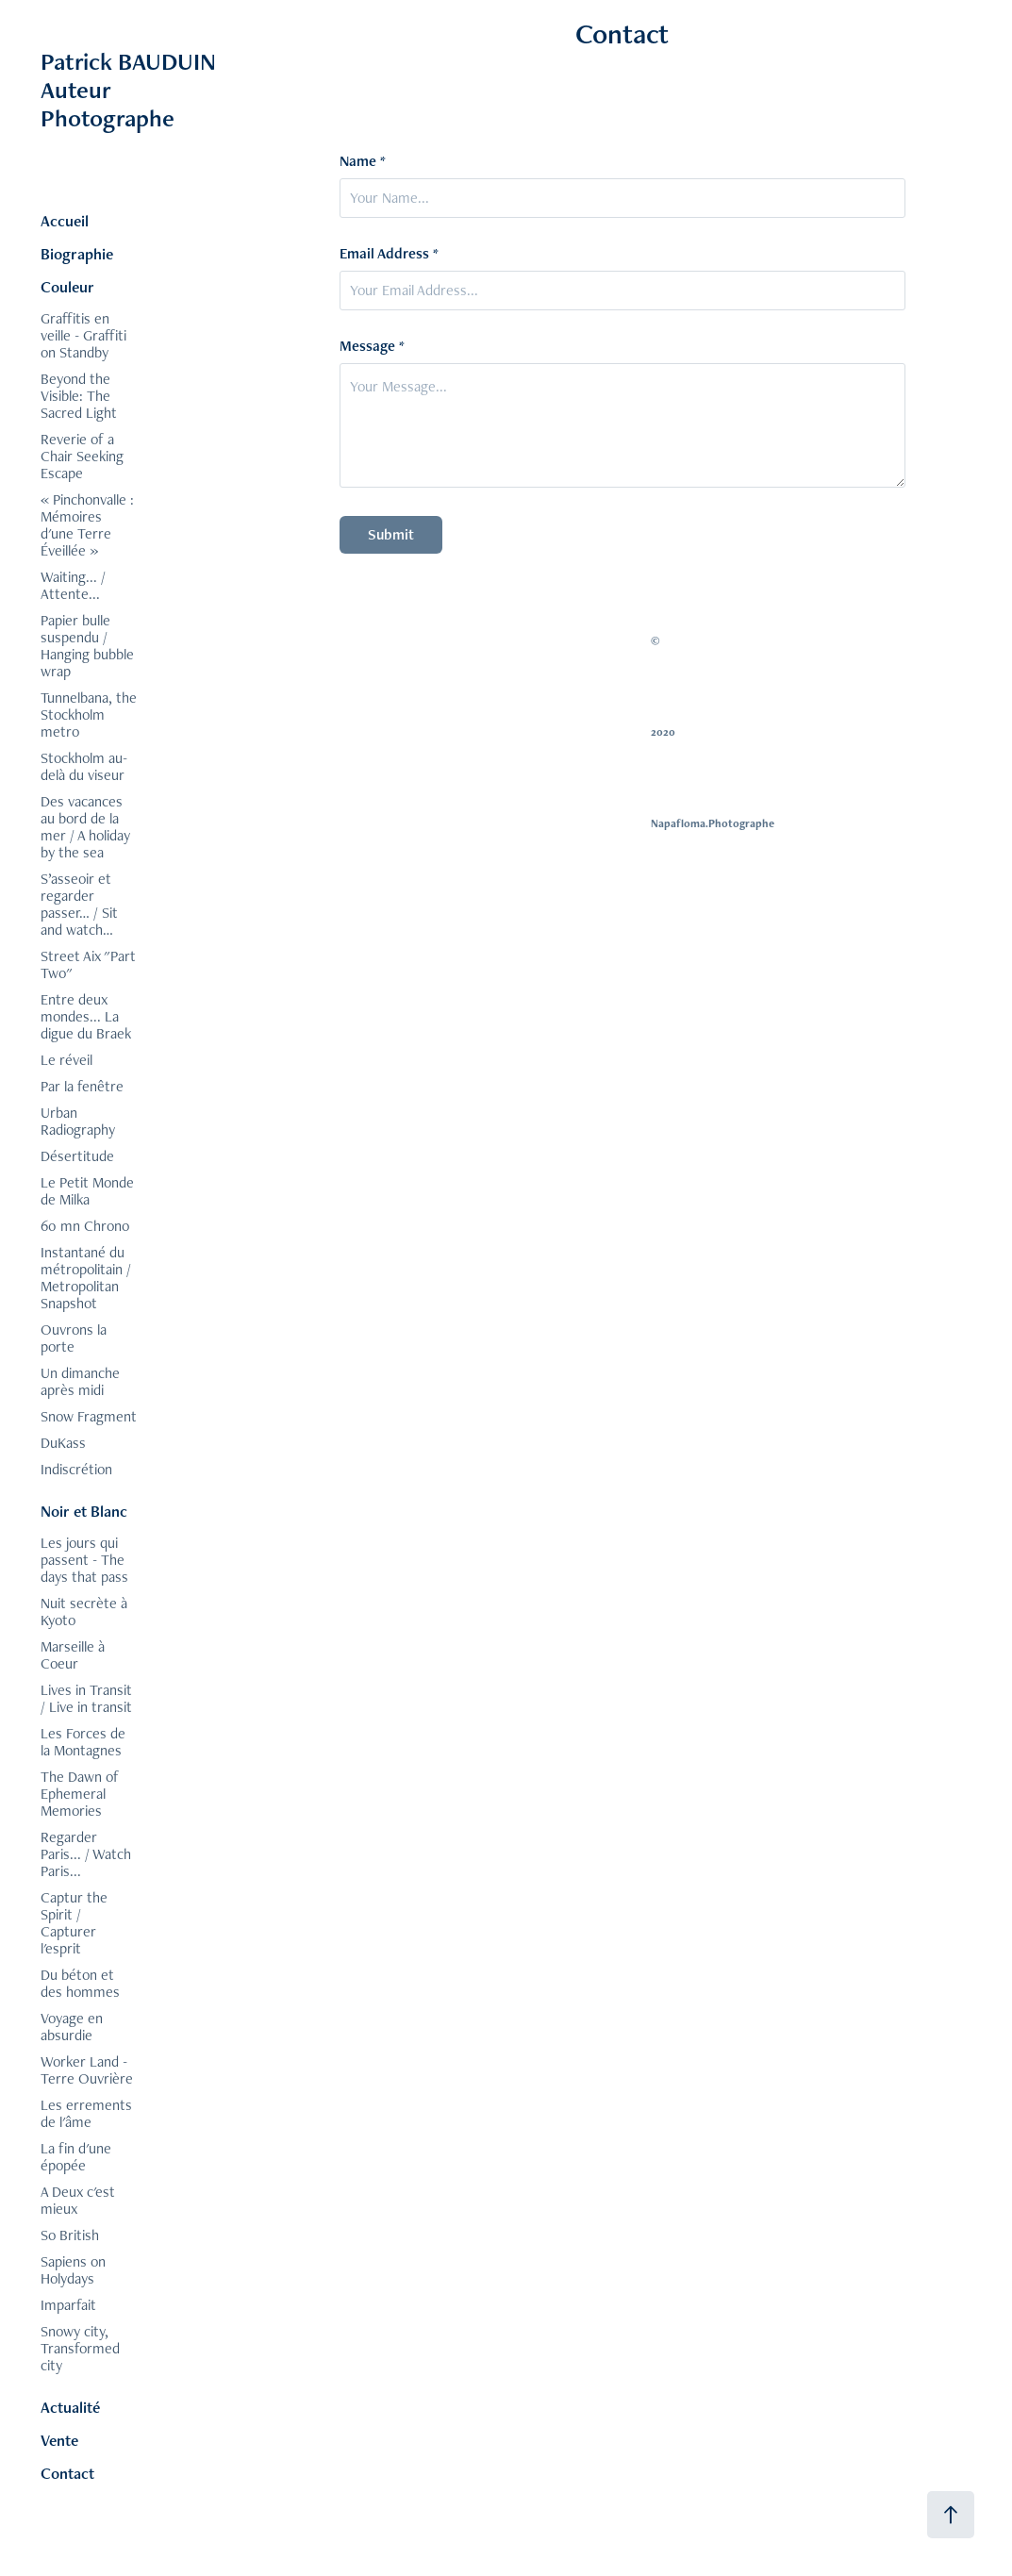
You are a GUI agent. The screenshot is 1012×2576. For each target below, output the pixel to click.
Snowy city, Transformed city (80, 2348)
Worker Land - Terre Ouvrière (87, 2070)
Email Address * (389, 253)
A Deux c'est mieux (78, 2200)
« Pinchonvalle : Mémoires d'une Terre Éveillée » (87, 525)
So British (70, 2235)
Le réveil (66, 1060)
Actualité (70, 2407)
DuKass (63, 1443)
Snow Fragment (89, 1416)
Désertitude (77, 1156)
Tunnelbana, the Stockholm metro (89, 714)
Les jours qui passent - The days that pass (84, 1560)
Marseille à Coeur (73, 1655)
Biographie (77, 253)
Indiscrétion (76, 1469)
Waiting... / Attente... (73, 585)
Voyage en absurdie (72, 2026)
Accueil (65, 220)
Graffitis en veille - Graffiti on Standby (83, 335)
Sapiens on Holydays (73, 2270)
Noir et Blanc (84, 1511)
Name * (363, 161)
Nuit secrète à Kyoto (84, 1611)
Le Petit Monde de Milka (87, 1190)
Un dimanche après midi (80, 1381)
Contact (67, 2473)
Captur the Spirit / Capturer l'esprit (74, 1922)
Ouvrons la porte (74, 1338)
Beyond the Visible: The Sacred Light (79, 396)
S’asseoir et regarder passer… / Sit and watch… (79, 904)
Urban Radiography (78, 1121)
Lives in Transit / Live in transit (86, 1698)
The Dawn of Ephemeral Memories (80, 1793)
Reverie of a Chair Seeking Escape (82, 456)
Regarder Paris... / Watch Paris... (86, 1854)
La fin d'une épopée (76, 2156)
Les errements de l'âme (86, 2113)
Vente (59, 2440)
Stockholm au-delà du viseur (84, 766)
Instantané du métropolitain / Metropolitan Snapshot (86, 1277)
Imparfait (68, 2305)
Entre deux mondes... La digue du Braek (86, 1016)
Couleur (67, 286)
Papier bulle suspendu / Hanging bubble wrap (87, 645)
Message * (372, 346)
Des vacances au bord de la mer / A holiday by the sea (85, 826)
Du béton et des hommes (80, 1983)
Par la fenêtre (82, 1086)
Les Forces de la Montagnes (83, 1741)
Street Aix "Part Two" (88, 964)
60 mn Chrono (85, 1226)
